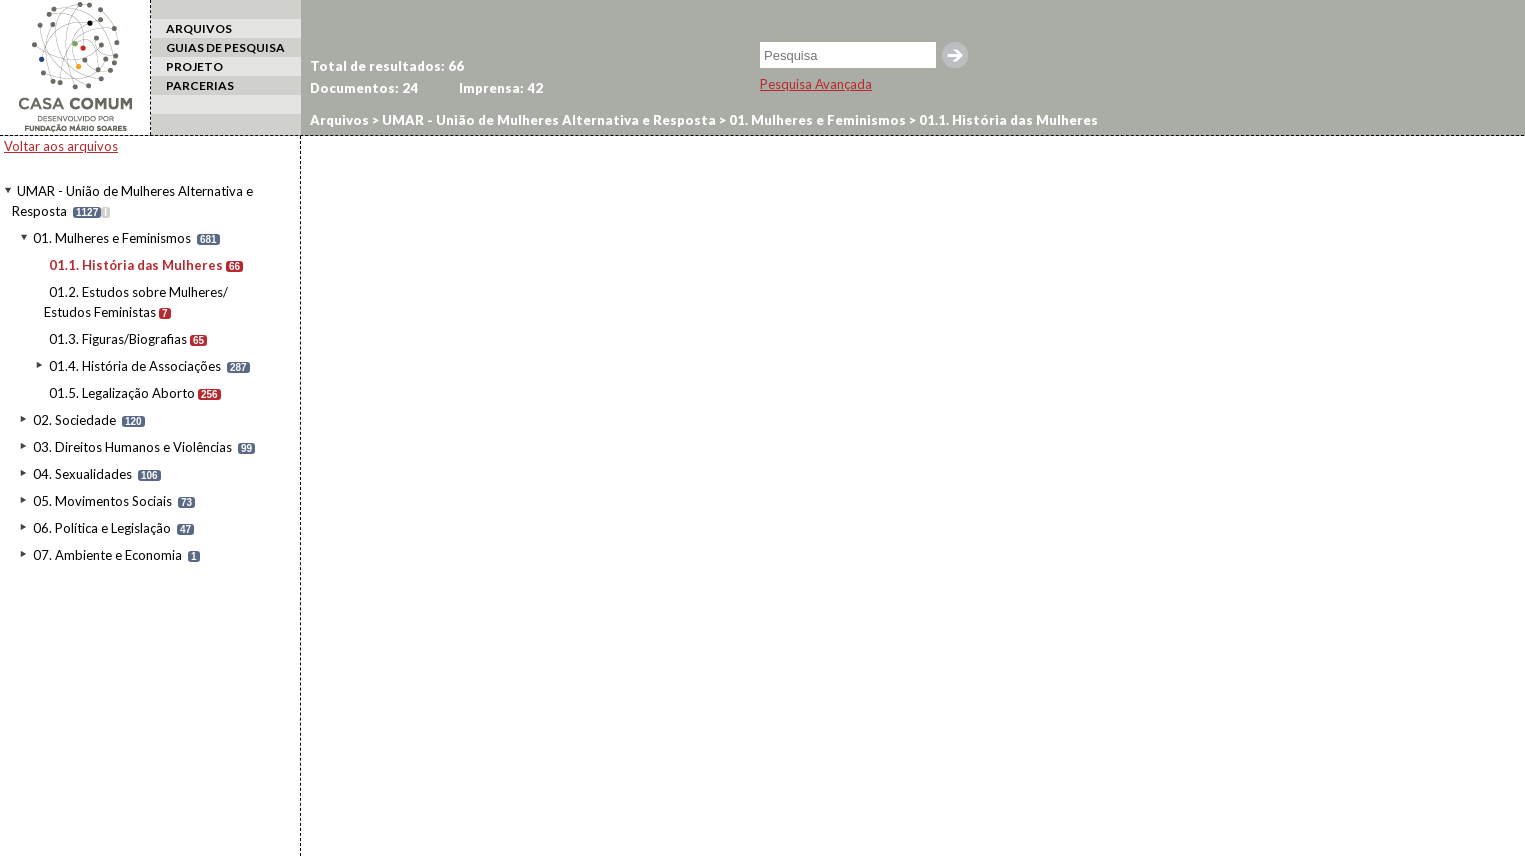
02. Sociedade (74, 420)
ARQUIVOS (199, 28)
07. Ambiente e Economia (107, 555)
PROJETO (194, 66)
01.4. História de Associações (135, 366)
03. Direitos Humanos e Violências (132, 447)
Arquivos (339, 120)
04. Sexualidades (82, 474)
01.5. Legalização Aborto (122, 393)
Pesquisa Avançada (816, 84)
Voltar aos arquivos (61, 146)
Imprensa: (501, 88)
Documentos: (364, 88)
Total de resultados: (387, 66)
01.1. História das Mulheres (136, 265)
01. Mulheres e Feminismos (112, 238)
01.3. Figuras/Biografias (118, 339)
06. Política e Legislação (102, 528)
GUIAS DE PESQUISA (225, 47)
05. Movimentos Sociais (102, 501)
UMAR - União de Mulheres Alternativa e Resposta (547, 120)
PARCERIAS (200, 85)
